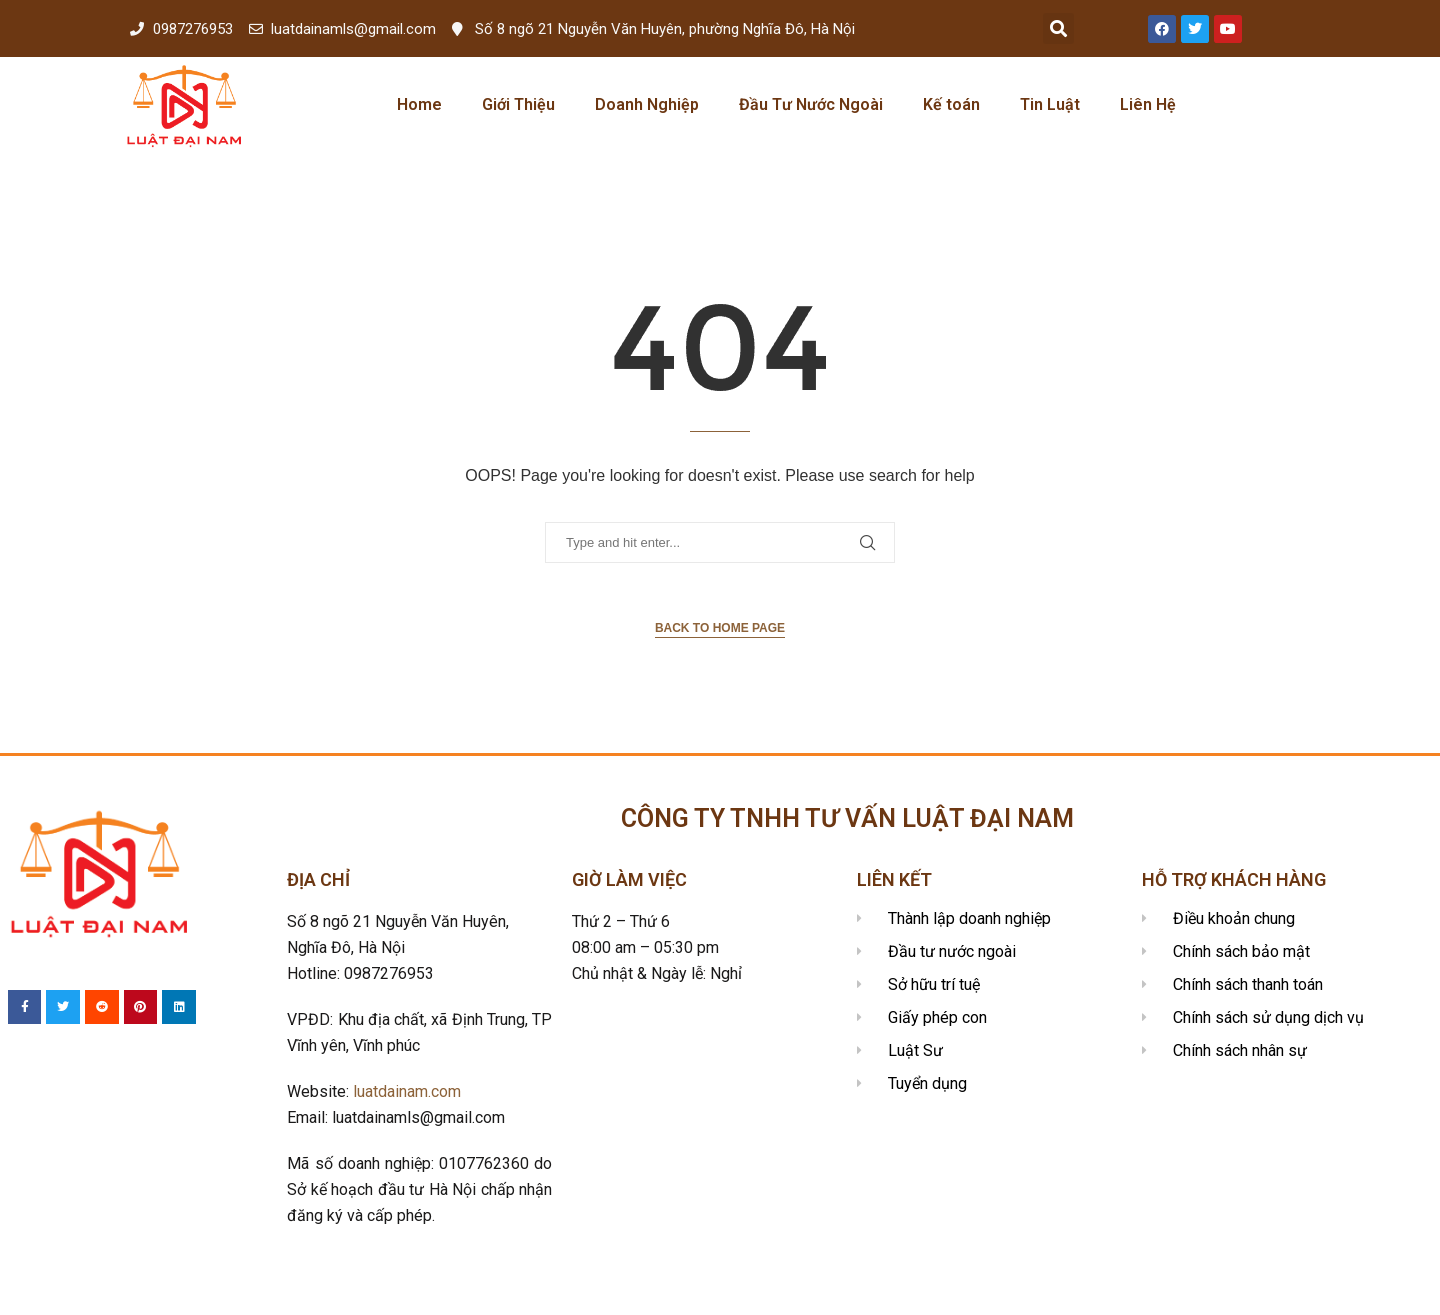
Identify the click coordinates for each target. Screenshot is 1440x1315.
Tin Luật (1050, 104)
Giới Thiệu (518, 104)
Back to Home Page (720, 628)
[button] (1058, 28)
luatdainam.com (407, 1091)
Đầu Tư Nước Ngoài (811, 104)
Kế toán (951, 104)
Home (419, 104)
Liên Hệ (1148, 104)
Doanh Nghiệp (647, 104)
